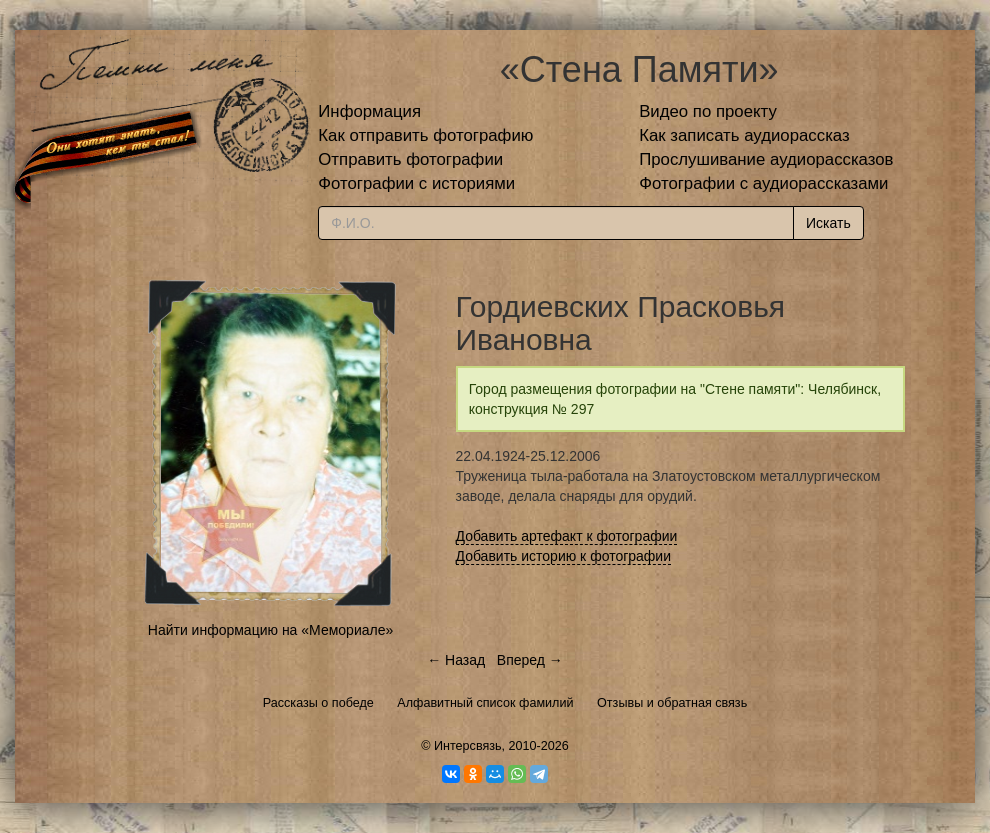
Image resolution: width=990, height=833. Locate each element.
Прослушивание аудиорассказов (766, 159)
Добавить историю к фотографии (564, 556)
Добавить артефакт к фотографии (567, 536)
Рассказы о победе (318, 703)
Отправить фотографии (410, 159)
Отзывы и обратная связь (672, 703)
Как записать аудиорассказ (744, 135)
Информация (369, 111)
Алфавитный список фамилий (485, 703)
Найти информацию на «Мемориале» (270, 630)
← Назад (456, 660)
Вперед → (530, 660)
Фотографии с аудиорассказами (763, 183)
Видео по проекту (708, 111)
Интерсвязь (468, 746)
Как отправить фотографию (425, 135)
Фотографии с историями (416, 183)
